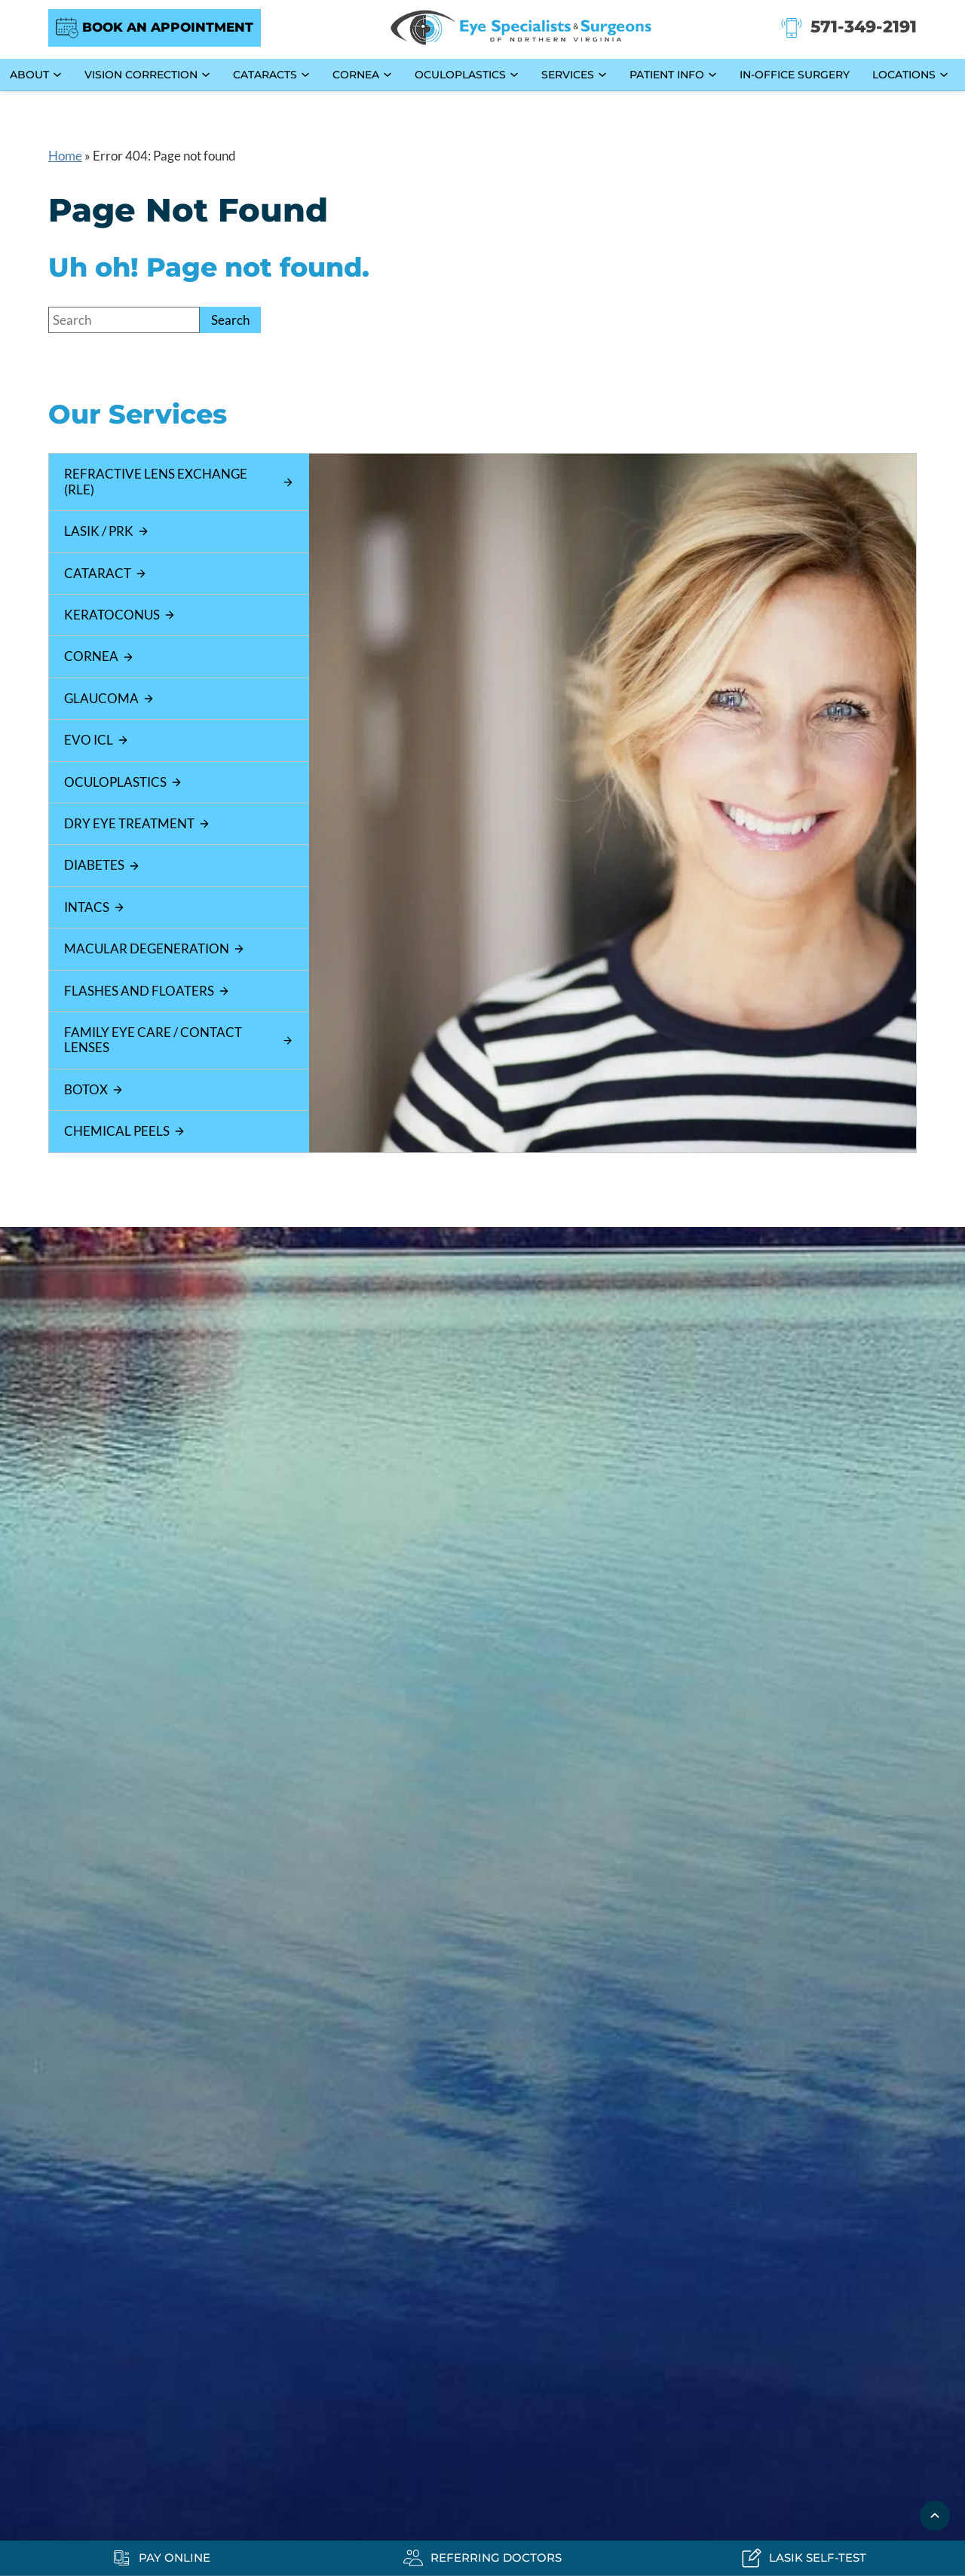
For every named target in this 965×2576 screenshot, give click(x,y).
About (29, 74)
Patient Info (667, 74)
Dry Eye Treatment (137, 823)
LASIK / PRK (106, 531)
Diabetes (102, 865)
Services (567, 74)
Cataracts (265, 74)
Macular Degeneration (154, 948)
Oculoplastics (460, 74)
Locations (904, 74)
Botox (94, 1089)
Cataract (105, 573)
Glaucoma (109, 698)
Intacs (94, 907)
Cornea (355, 74)
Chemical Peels (124, 1131)
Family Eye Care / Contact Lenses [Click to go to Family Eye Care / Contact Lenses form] (178, 1039)
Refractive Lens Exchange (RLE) (178, 481)
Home (65, 156)
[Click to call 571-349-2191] (848, 28)
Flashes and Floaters (147, 991)
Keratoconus (120, 615)
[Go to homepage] (521, 27)
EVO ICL (96, 740)
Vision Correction (141, 74)
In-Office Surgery (795, 74)
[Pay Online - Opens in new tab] (161, 2558)
